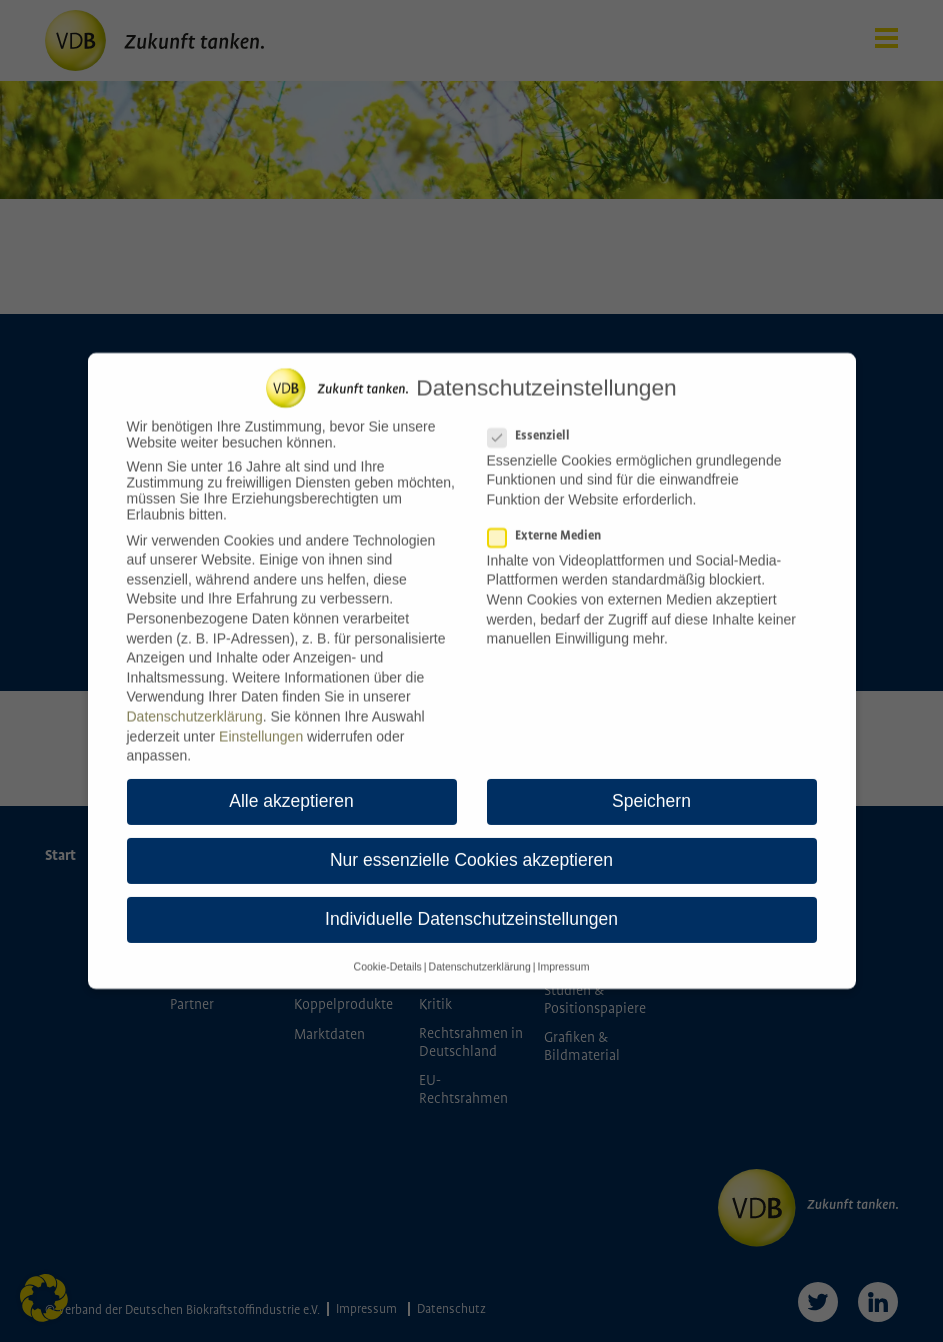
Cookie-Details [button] (388, 955)
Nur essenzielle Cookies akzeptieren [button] (471, 850)
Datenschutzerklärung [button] (480, 955)
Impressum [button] (563, 955)
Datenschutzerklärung (195, 705)
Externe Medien (550, 524)
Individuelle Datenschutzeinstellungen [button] (471, 909)
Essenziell (535, 424)
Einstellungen (261, 725)
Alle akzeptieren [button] (291, 791)
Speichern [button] (651, 791)
